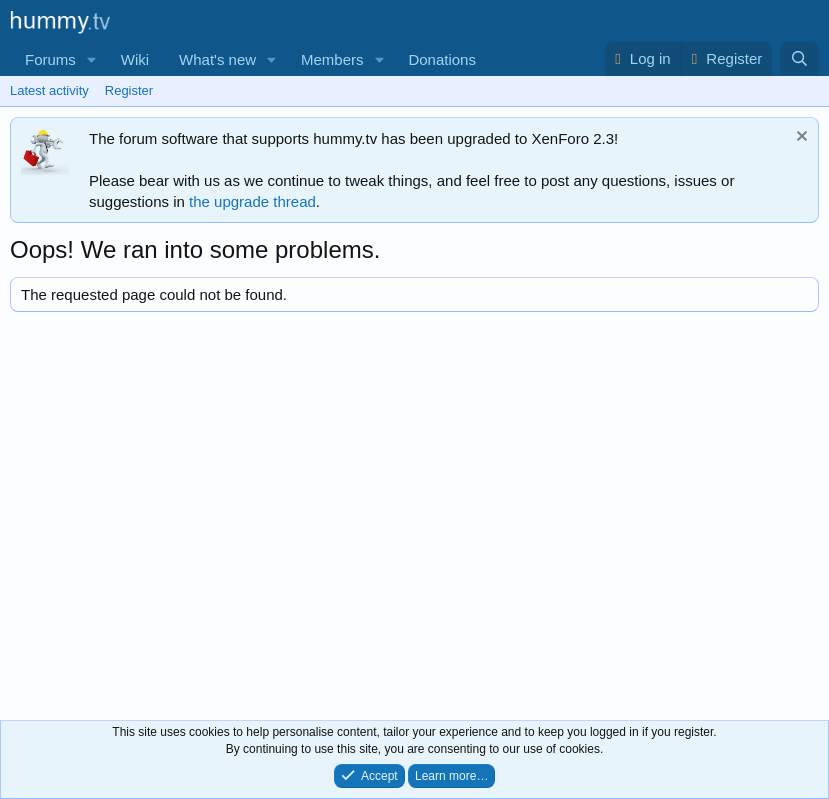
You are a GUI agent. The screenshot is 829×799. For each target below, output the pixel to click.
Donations (442, 59)
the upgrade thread (252, 201)
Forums (50, 59)
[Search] (799, 58)
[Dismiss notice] (799, 138)
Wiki (135, 59)
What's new (217, 59)
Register (129, 90)
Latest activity (49, 90)
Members (332, 59)
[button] (92, 59)
